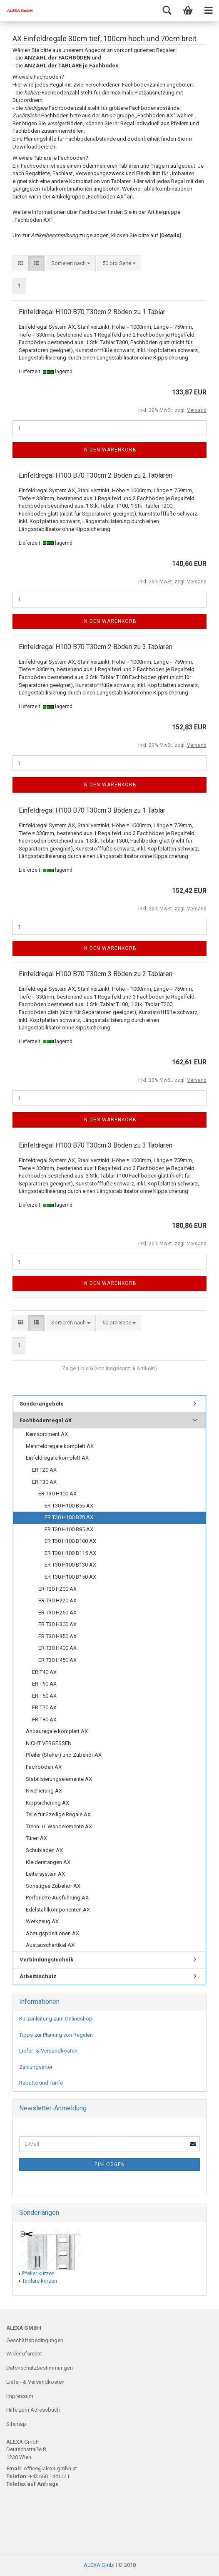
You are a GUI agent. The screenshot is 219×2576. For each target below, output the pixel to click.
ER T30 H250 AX (57, 1612)
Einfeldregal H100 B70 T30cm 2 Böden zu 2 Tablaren (95, 475)
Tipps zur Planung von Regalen (56, 2035)
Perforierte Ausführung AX (57, 1897)
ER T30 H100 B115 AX (70, 1553)
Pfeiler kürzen (38, 2273)
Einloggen (110, 2164)
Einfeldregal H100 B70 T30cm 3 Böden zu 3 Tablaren (95, 1145)
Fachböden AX (44, 1767)
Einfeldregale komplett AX (57, 1458)
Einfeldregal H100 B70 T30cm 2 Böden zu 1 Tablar (92, 312)
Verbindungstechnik (46, 1959)
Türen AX (36, 1838)
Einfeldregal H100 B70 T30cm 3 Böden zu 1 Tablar (92, 810)
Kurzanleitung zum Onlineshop (55, 2019)
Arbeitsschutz (38, 1976)
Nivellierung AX (44, 1791)
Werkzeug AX (42, 1921)
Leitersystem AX (45, 1874)
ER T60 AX (44, 1696)
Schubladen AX (44, 1850)
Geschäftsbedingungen (34, 2340)
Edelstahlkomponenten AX (58, 1910)
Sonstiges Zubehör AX (53, 1886)
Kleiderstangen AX (48, 1862)
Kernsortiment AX (47, 1434)
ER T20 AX (44, 1470)
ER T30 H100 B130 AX (70, 1565)
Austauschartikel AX (50, 1945)
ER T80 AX (44, 1719)
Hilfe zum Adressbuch (33, 2410)
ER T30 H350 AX (57, 1636)
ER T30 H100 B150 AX (70, 1577)
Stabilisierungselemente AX (59, 1779)
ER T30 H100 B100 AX (70, 1541)
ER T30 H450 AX (57, 1660)
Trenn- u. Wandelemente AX (59, 1826)
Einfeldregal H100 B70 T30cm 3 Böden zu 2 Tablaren (95, 974)
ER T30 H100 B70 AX (69, 1517)
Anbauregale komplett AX (57, 1731)
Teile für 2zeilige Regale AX (58, 1814)
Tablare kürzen (39, 2281)
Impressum (19, 2396)
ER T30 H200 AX (57, 1589)
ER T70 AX (44, 1707)
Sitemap (16, 2424)
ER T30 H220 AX (57, 1600)
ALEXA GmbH (100, 2565)
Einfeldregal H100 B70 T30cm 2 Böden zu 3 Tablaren (95, 647)
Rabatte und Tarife (41, 2083)
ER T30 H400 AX (57, 1648)
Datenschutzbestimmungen (39, 2368)
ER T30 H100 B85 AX (69, 1529)
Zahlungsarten (36, 2067)
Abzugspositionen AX (52, 1933)
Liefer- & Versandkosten (48, 2051)
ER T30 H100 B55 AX (69, 1505)
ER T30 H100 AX (57, 1493)
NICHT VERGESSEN (49, 1743)
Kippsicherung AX (47, 1803)
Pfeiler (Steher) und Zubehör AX (64, 1755)
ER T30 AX (44, 1482)
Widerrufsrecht (24, 2353)
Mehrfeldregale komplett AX (60, 1446)
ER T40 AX (44, 1672)
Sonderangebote (42, 1404)
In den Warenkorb (109, 450)
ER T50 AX (44, 1684)
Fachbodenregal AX (46, 1420)
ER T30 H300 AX (57, 1624)
